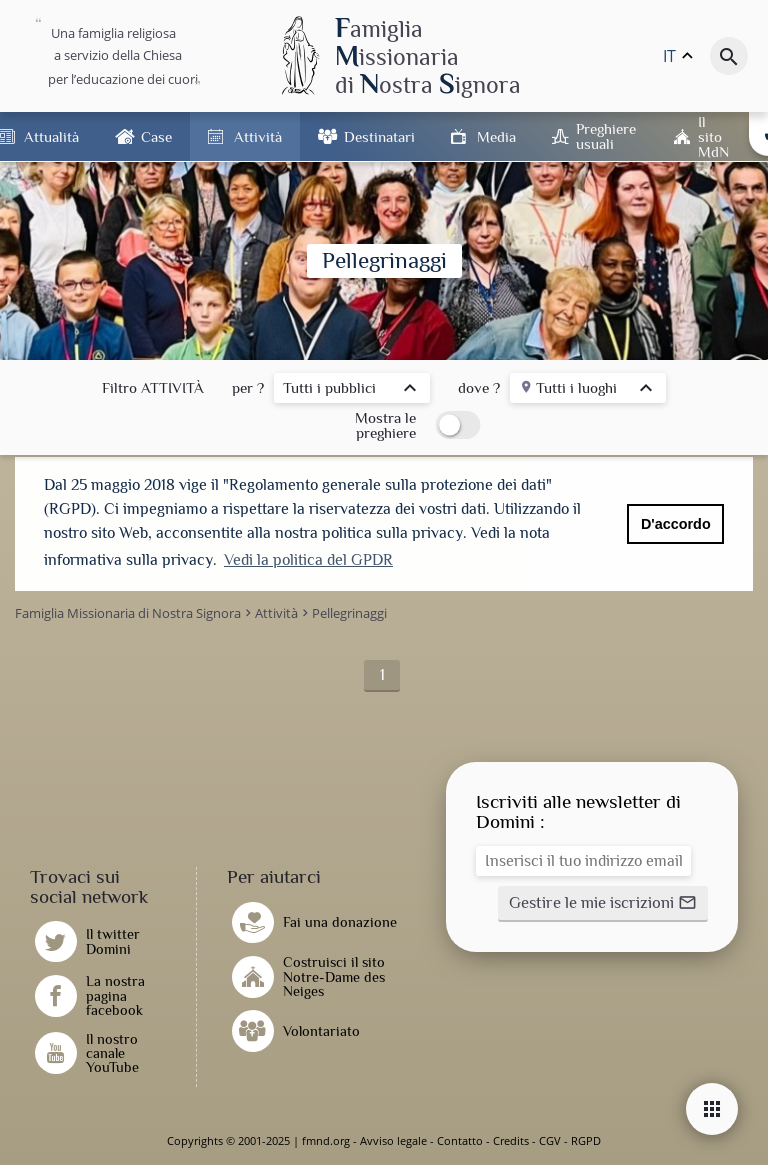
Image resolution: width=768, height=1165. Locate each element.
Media (496, 136)
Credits (511, 1140)
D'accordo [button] (676, 524)
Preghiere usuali (606, 136)
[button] (603, 904)
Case (156, 136)
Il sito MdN (713, 136)
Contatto (460, 1140)
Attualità (51, 136)
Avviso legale (393, 1140)
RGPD (586, 1140)
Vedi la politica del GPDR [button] (308, 560)
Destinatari (379, 136)
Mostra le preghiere (385, 425)
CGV (550, 1140)
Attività (258, 136)
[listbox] (352, 390)
